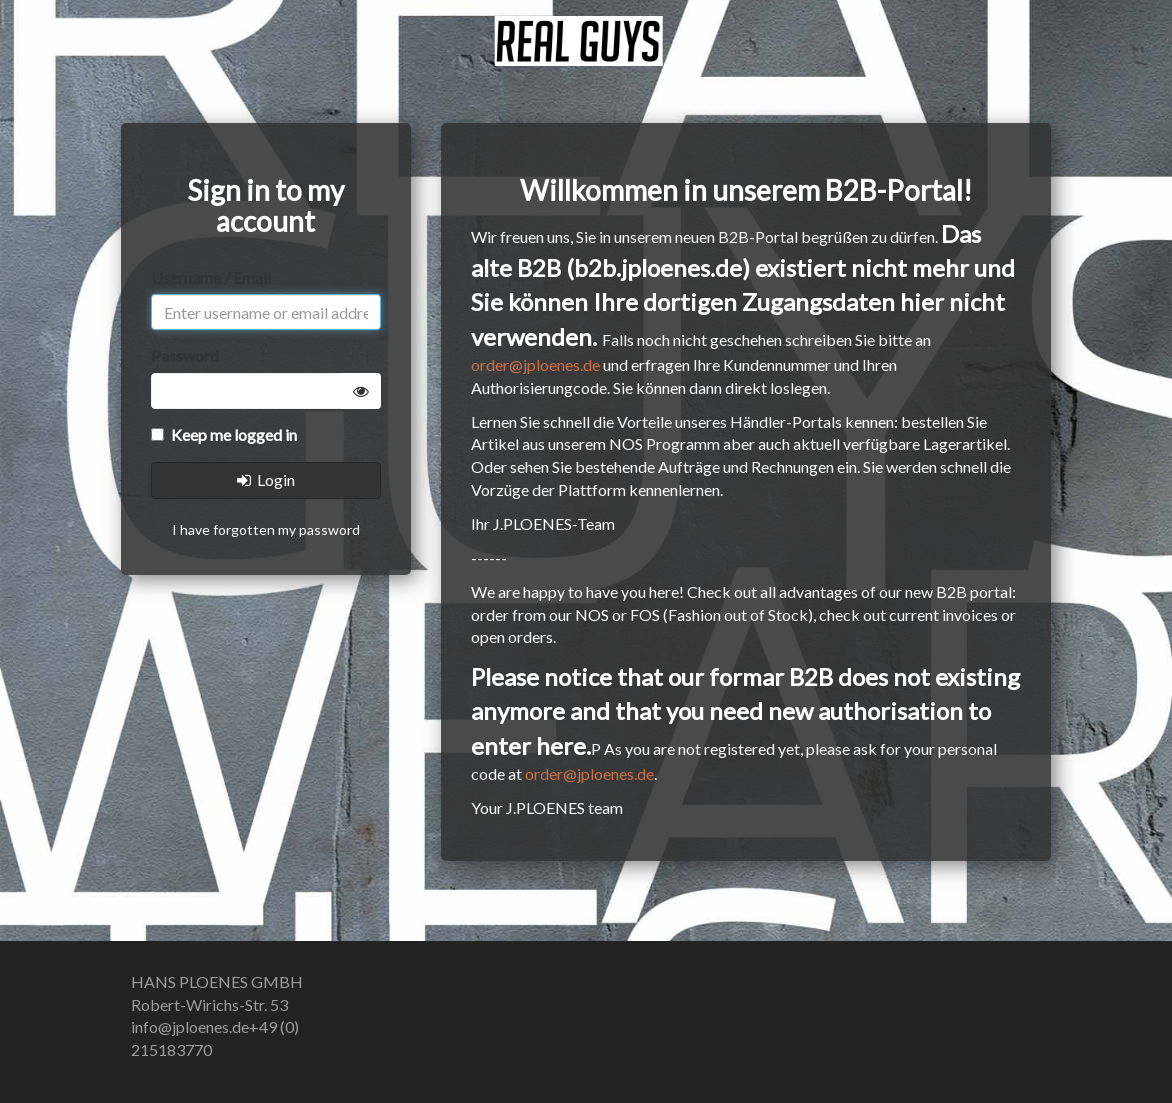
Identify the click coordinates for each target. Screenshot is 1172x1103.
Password (185, 355)
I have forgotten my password (266, 529)
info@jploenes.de (190, 1026)
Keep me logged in (224, 434)
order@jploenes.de (535, 364)
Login (266, 479)
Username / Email (211, 277)
